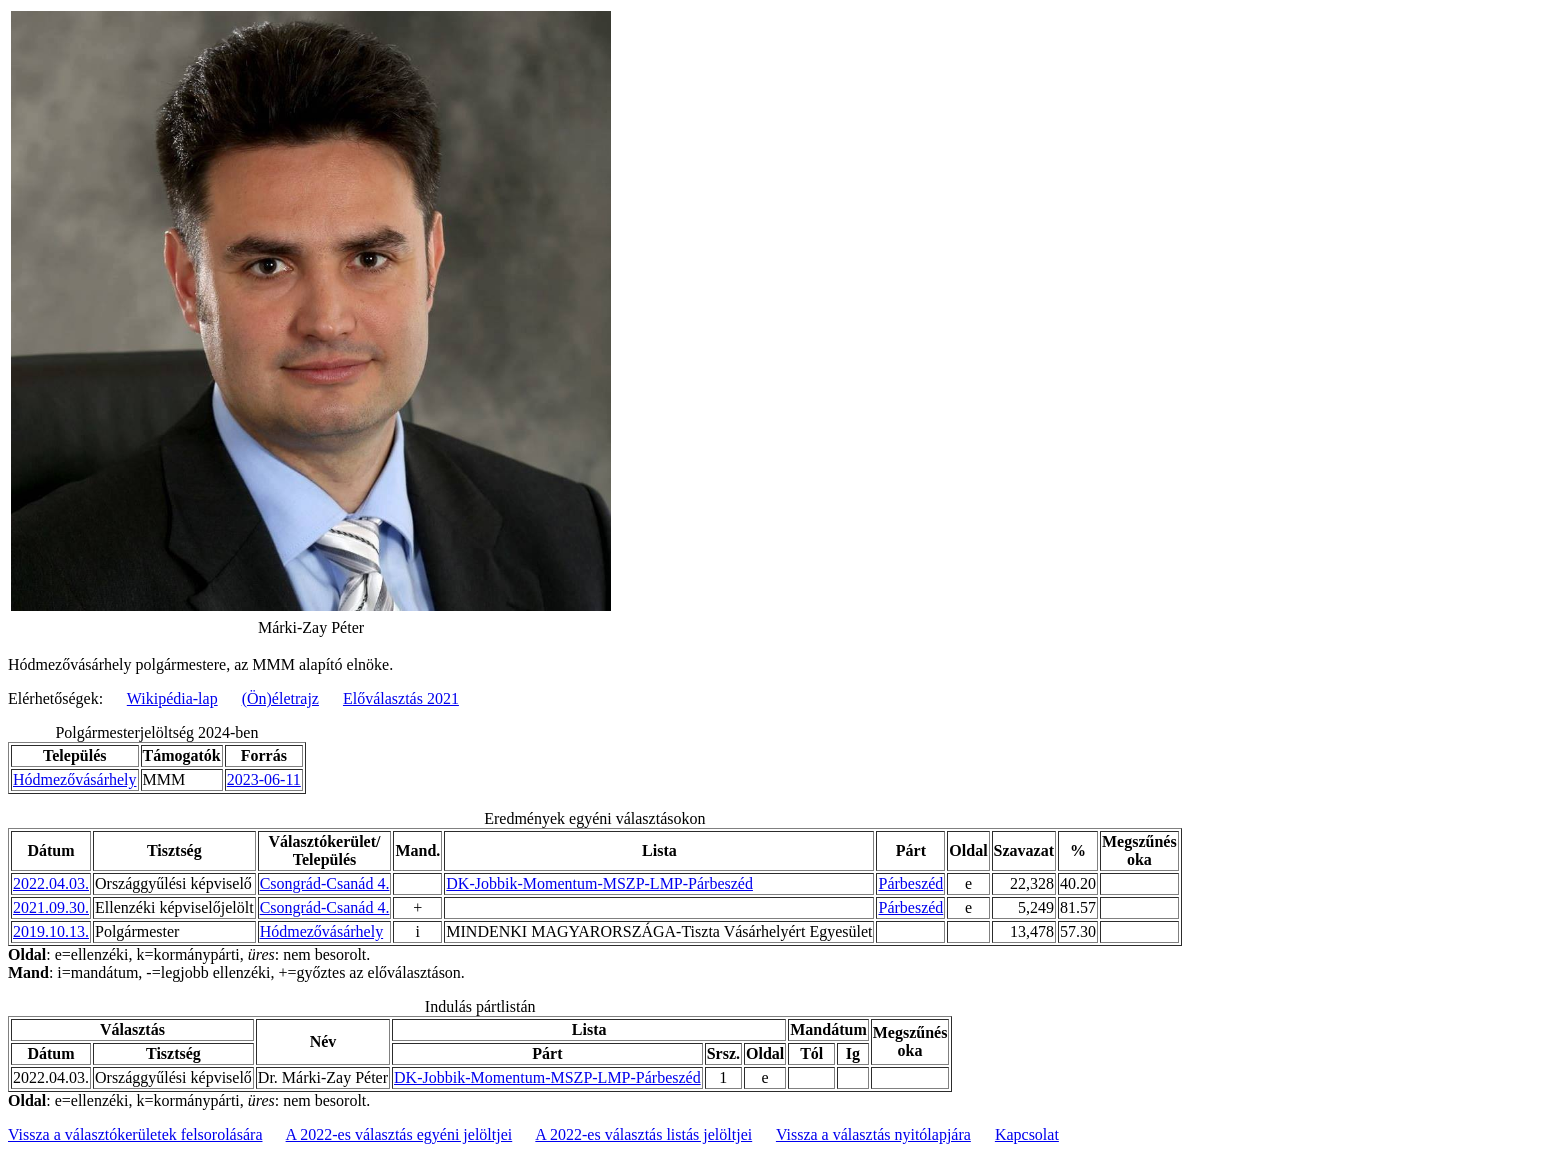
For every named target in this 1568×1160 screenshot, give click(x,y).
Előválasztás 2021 (401, 698)
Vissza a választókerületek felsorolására (135, 1134)
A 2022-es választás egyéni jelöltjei (399, 1134)
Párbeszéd (910, 883)
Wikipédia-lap (172, 698)
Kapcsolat (1027, 1134)
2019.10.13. (51, 931)
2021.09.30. (51, 907)
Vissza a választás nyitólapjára (873, 1134)
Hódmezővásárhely (75, 779)
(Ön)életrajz (280, 698)
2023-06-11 (264, 779)
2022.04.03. (51, 883)
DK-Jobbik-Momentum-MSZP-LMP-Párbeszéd (599, 883)
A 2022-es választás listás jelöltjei (643, 1134)
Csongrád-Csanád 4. (325, 883)
